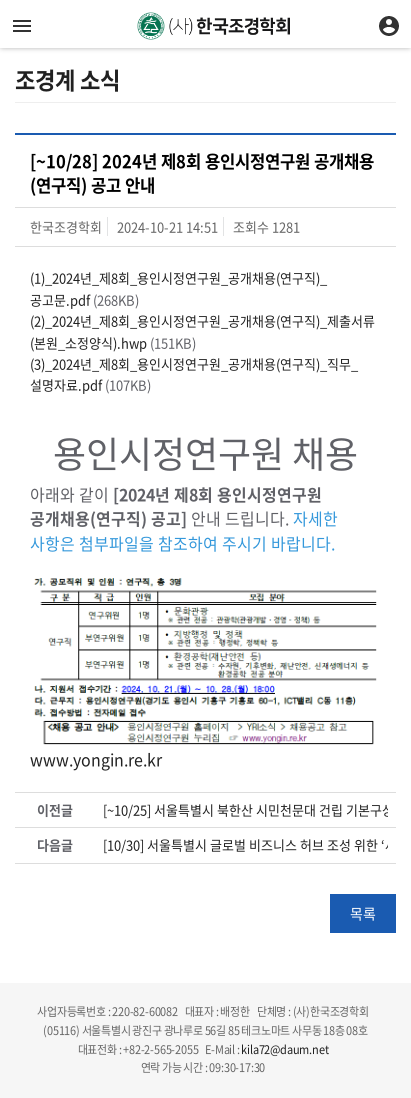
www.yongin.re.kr (96, 759)
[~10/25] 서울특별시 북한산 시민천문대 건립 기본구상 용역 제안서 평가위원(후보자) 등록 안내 (245, 810)
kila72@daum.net (284, 1049)
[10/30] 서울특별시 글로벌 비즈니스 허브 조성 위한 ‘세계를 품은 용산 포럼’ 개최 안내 (245, 845)
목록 (363, 913)
